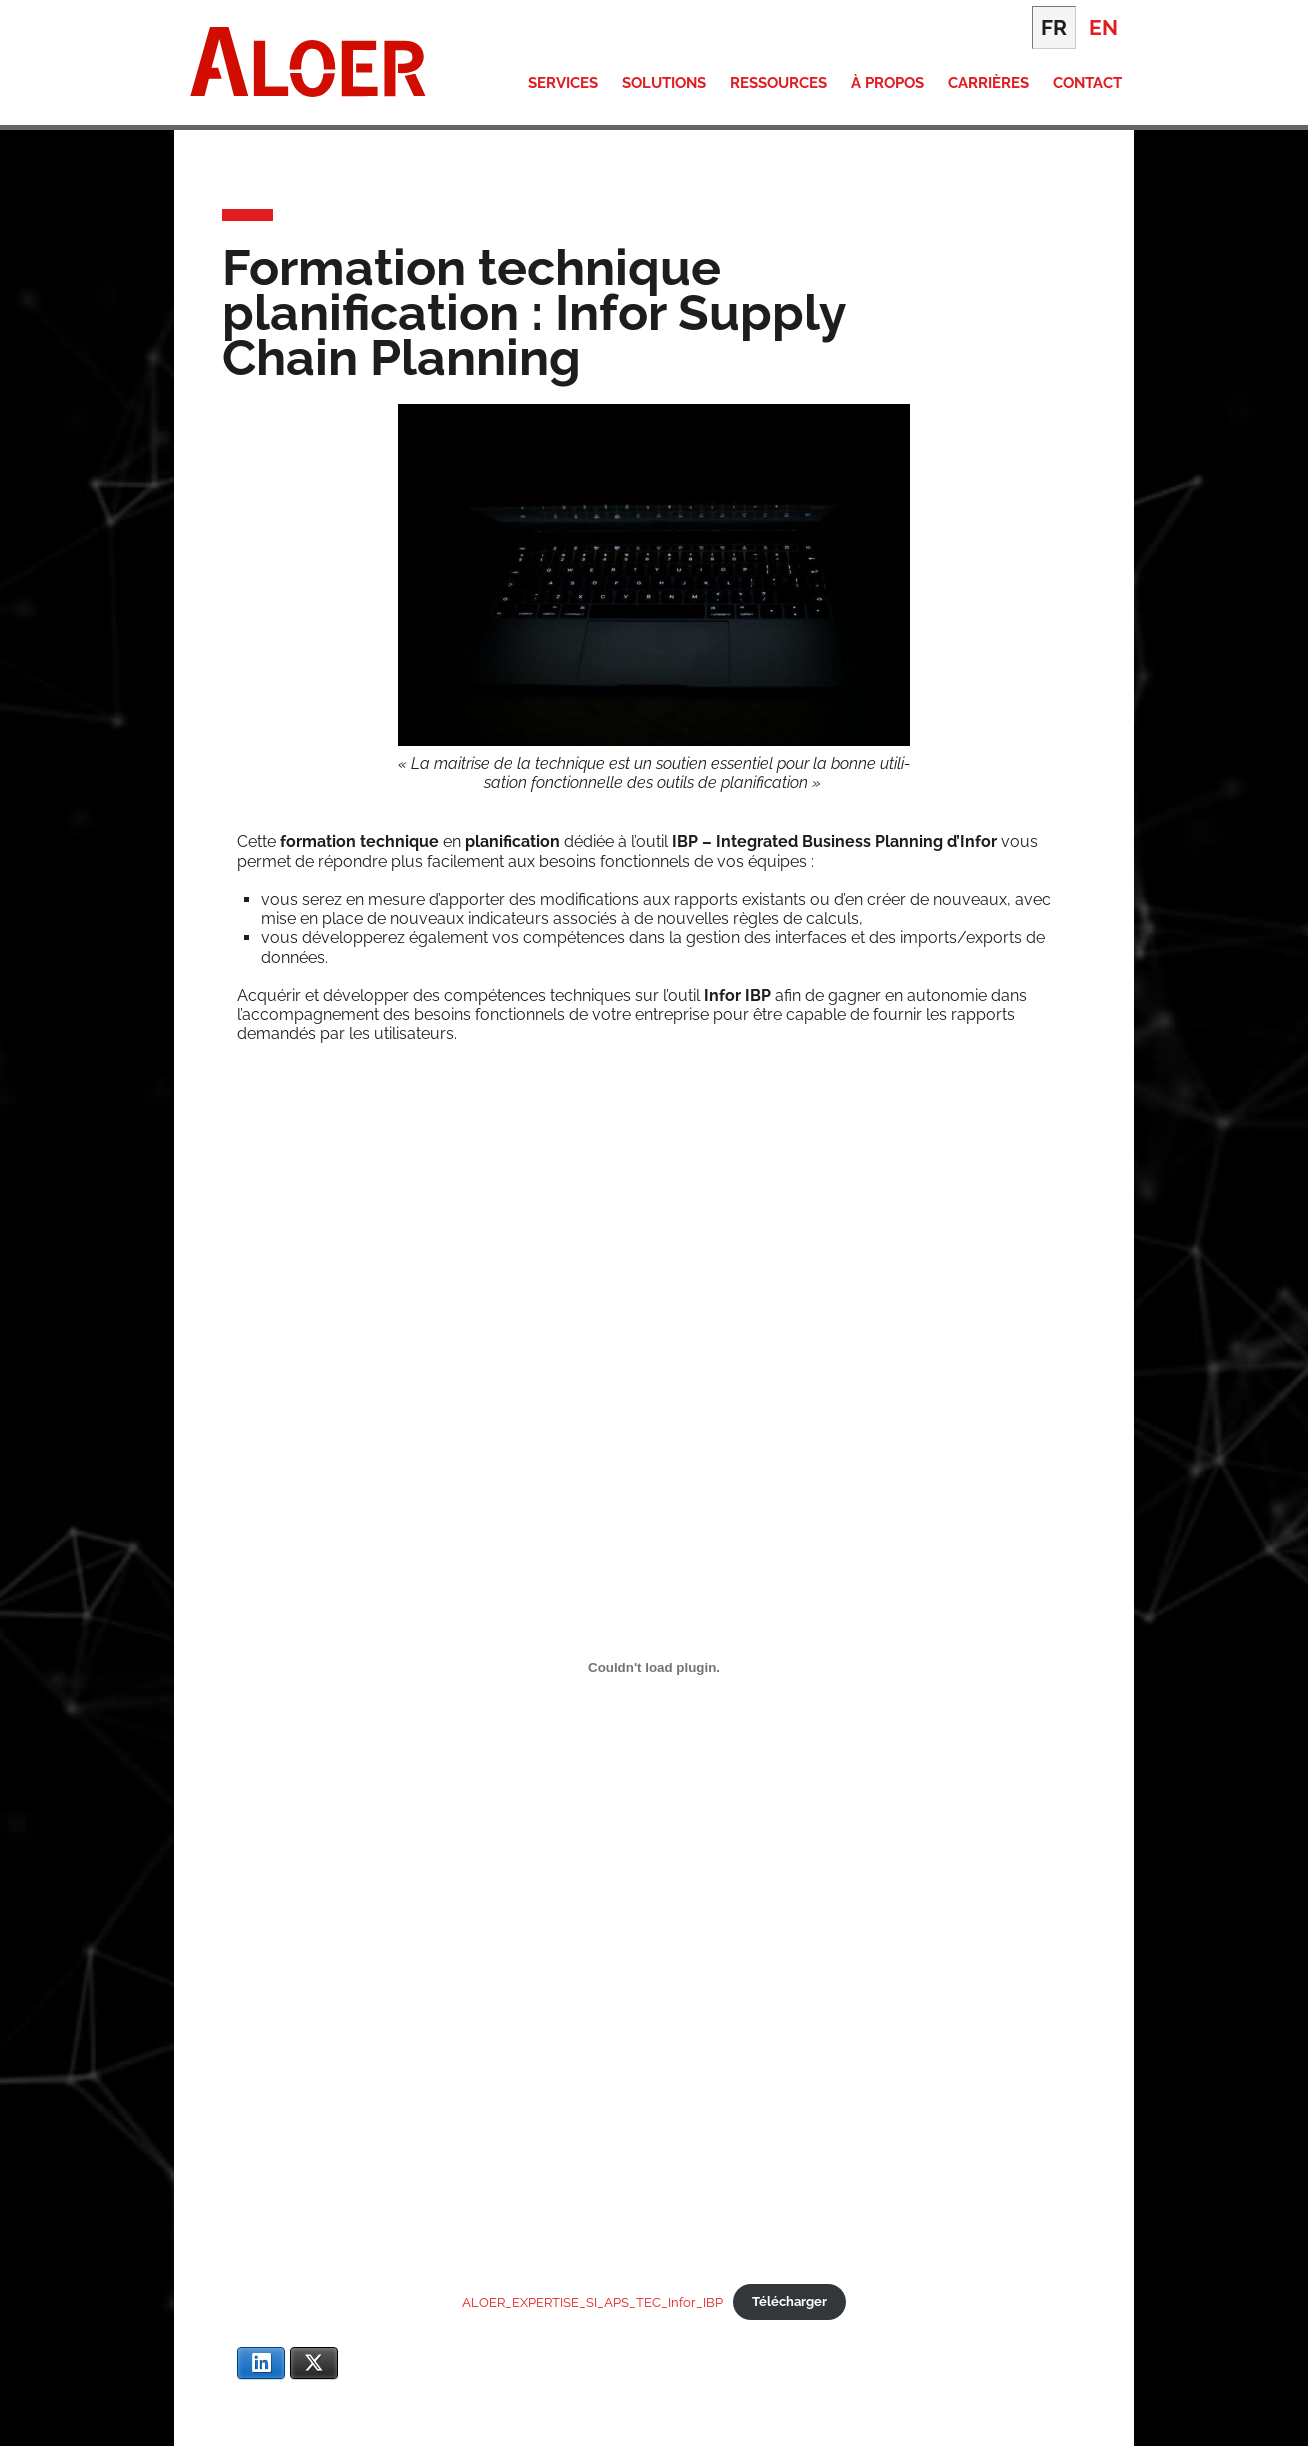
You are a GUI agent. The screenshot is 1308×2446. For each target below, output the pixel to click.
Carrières (988, 83)
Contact (1087, 83)
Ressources (778, 83)
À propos (887, 83)
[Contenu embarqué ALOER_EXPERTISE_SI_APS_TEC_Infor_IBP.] (654, 1667)
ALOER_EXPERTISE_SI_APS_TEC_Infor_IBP (592, 2301)
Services (563, 83)
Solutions (664, 83)
